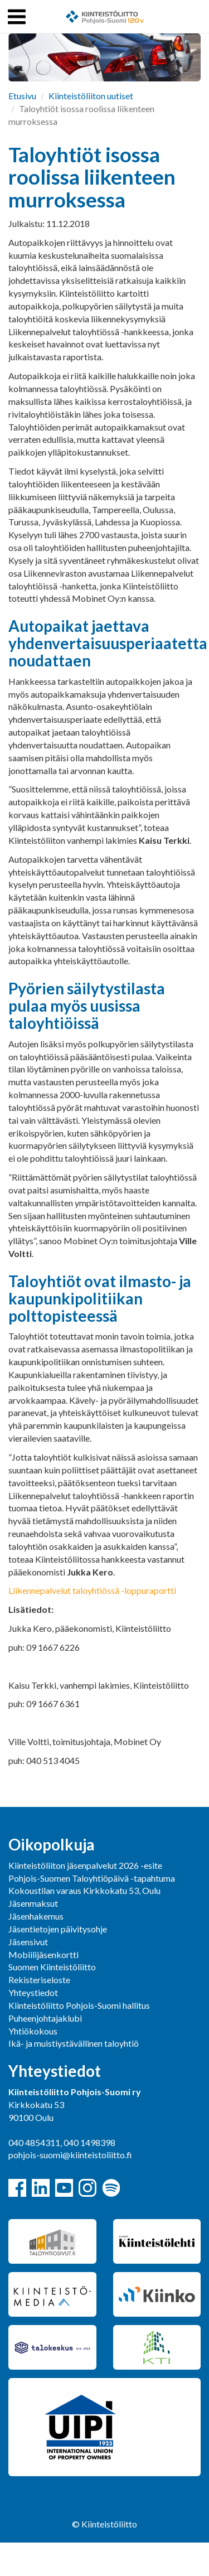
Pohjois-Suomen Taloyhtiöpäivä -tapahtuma (91, 1878)
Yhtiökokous (32, 2031)
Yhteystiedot (33, 1992)
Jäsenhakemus (36, 1916)
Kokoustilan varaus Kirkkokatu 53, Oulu (84, 1890)
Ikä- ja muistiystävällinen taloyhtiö (73, 2043)
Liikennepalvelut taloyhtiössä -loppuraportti (92, 1590)
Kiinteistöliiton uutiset (90, 95)
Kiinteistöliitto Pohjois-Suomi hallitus (79, 2005)
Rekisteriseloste (39, 1979)
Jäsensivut (28, 1941)
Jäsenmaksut (33, 1903)
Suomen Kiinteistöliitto (52, 1966)
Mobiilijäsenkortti (43, 1954)
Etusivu (22, 95)
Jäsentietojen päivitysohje (57, 1928)
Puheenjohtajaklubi (45, 2018)
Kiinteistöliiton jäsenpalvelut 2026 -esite (85, 1865)
